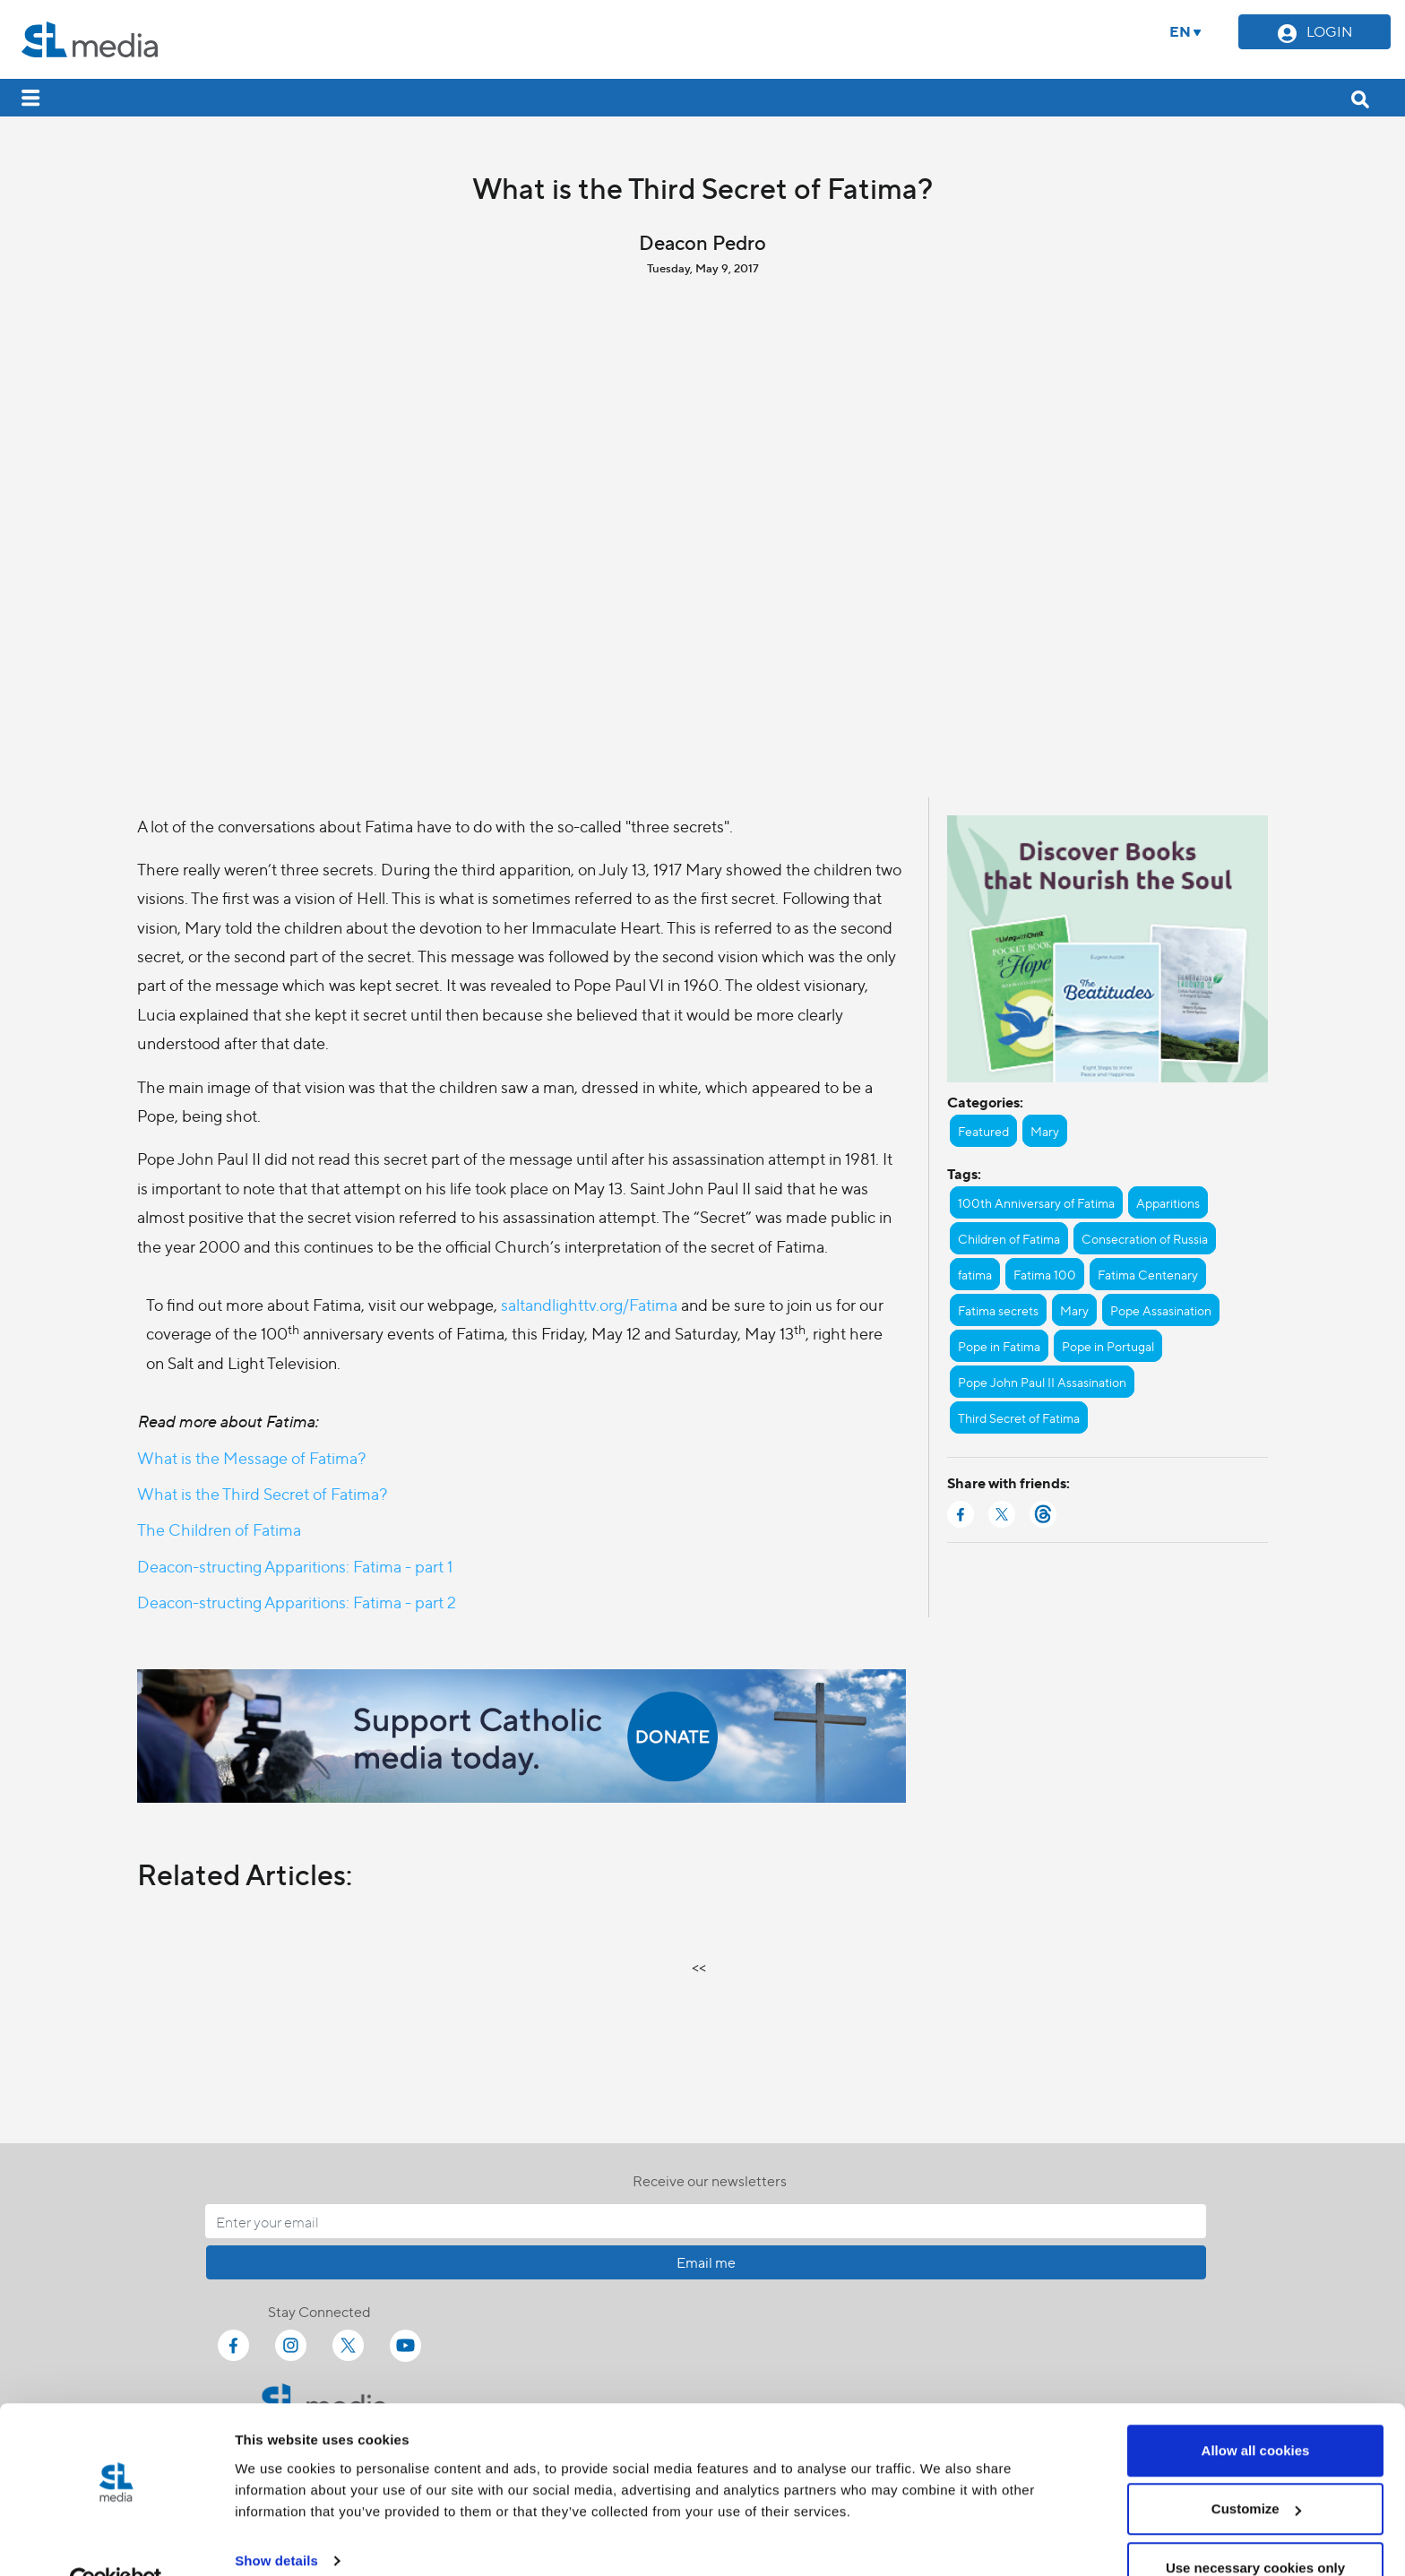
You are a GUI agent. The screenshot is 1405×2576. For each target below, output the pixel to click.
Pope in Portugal (1108, 1346)
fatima (975, 1274)
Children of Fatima (1009, 1238)
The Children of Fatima (219, 1529)
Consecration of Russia (1145, 1238)
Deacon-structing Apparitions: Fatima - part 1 (295, 1565)
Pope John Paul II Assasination (1042, 1382)
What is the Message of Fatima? (251, 1457)
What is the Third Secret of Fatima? (262, 1493)
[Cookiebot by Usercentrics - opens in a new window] (116, 2541)
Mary (1044, 1131)
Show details (276, 2521)
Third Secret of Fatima (1019, 1417)
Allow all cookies (1256, 2410)
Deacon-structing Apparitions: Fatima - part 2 (296, 1601)
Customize (1256, 2469)
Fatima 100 (1044, 1274)
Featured (983, 1131)
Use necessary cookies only (1255, 2528)
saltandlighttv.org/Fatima (589, 1304)
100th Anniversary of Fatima (1036, 1202)
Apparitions (1168, 1202)
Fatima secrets (998, 1310)
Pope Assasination (1160, 1310)
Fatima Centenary (1148, 1274)
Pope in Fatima (999, 1346)
